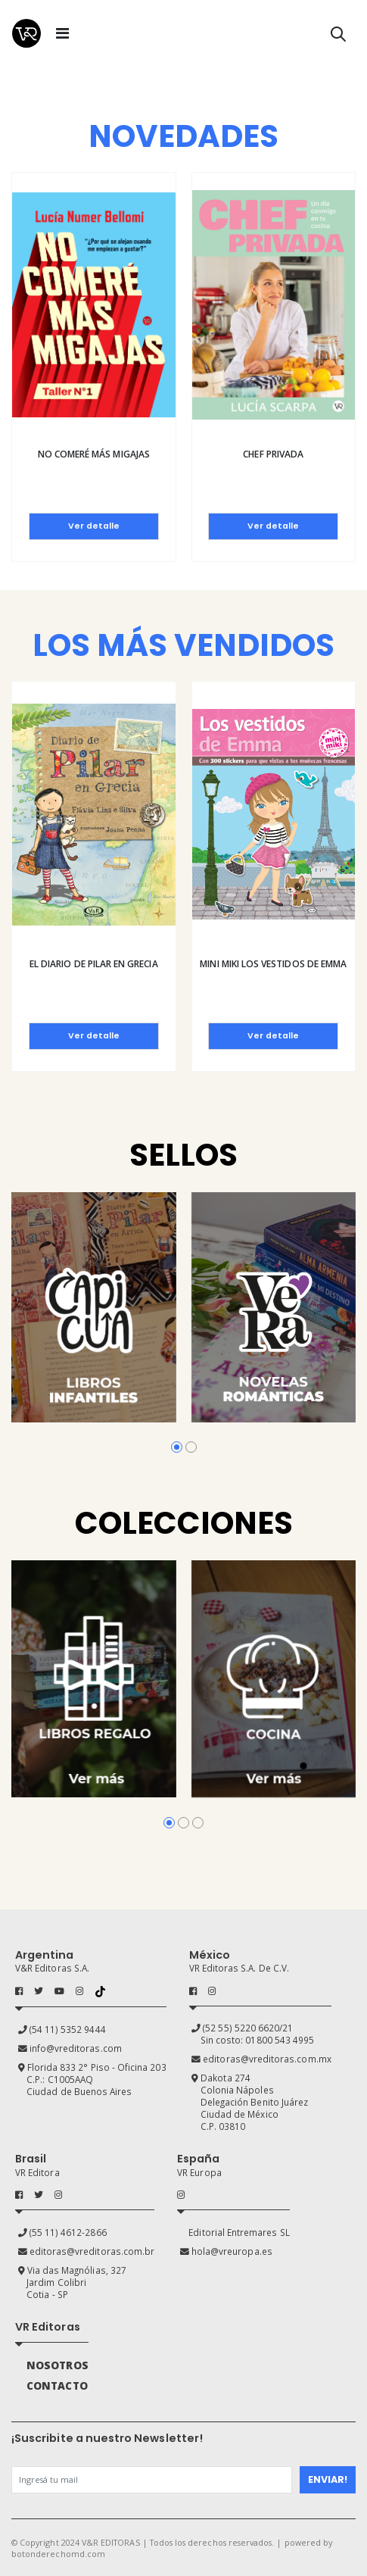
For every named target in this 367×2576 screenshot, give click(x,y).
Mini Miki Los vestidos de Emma (273, 963)
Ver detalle (94, 526)
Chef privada (273, 454)
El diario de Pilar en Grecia (94, 963)
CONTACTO (56, 2386)
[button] (338, 36)
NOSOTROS (57, 2365)
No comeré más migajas (94, 454)
